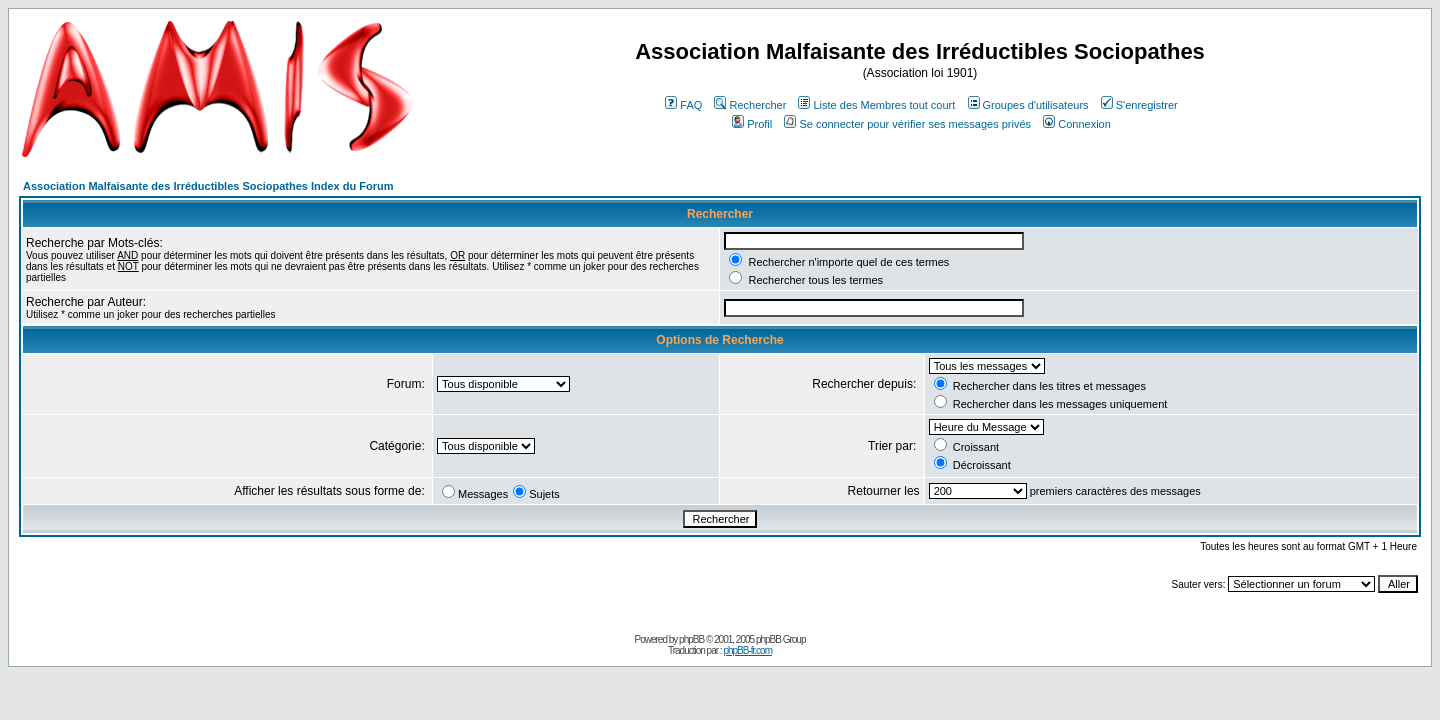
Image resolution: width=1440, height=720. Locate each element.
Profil (752, 124)
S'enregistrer (1139, 105)
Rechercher (750, 105)
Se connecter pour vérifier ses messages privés (907, 124)
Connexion (1077, 124)
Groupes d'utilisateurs (1028, 105)
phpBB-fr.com (747, 650)
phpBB (691, 639)
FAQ (683, 105)
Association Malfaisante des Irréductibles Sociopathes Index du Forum (208, 186)
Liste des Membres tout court (876, 105)
